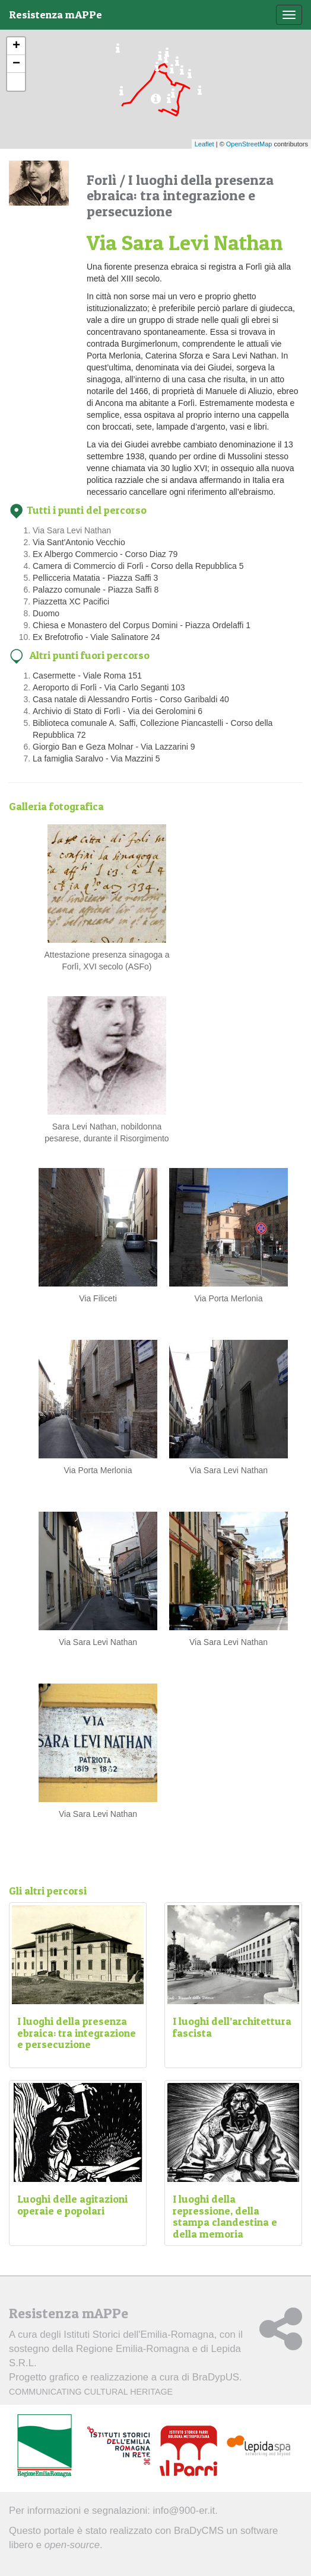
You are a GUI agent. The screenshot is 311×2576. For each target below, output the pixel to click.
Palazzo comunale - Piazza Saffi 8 (95, 589)
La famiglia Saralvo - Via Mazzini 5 (96, 758)
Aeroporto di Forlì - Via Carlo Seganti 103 (109, 687)
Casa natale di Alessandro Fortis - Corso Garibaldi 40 (131, 699)
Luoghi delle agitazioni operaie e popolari (72, 2205)
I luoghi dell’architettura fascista (232, 2027)
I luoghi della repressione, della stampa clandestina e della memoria (225, 2216)
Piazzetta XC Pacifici (71, 601)
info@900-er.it (184, 2510)
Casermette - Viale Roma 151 (87, 675)
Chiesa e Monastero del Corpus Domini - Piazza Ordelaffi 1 (141, 625)
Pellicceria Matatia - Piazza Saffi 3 (95, 578)
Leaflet (204, 144)
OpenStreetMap (249, 144)
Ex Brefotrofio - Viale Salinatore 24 (96, 637)
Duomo (46, 613)
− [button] (16, 64)
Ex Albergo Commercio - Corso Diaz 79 (105, 554)
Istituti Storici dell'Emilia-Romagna (139, 2334)
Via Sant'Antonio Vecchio (79, 542)
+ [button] (16, 46)
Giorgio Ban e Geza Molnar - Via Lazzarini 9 (114, 746)
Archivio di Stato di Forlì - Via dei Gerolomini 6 (117, 711)
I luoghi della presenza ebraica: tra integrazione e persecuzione (76, 2033)
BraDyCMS (199, 2530)
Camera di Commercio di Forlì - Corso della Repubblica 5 (138, 566)
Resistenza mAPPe (55, 14)
